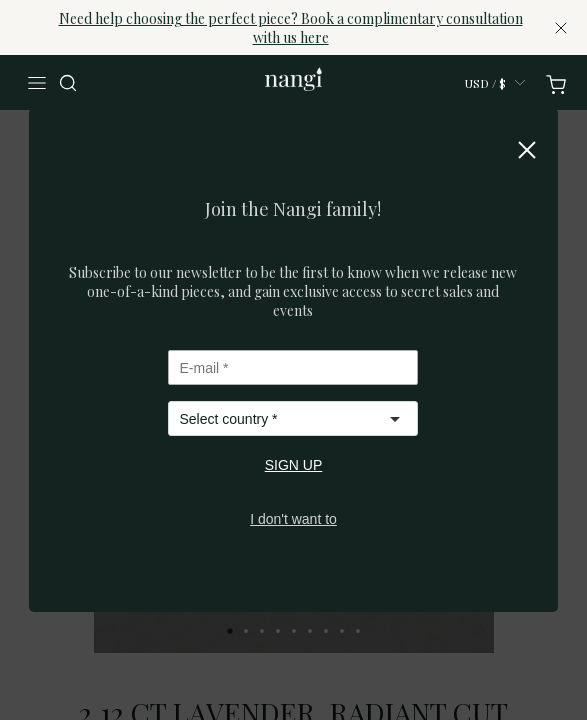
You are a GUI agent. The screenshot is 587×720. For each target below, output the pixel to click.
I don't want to (293, 519)
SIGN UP (294, 465)
